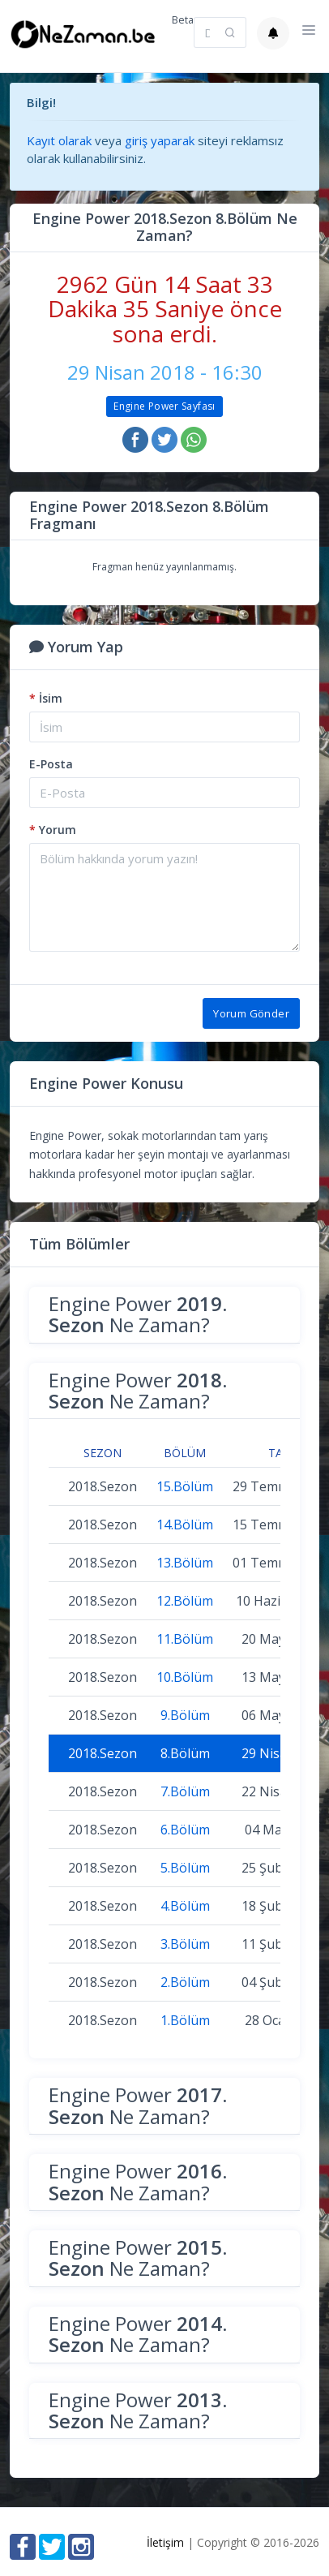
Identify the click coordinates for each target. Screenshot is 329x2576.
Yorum (52, 829)
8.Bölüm (185, 1753)
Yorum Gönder (251, 1013)
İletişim (165, 2542)
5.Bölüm (185, 1868)
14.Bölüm (184, 1524)
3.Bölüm (185, 1944)
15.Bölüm (184, 1486)
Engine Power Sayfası (164, 406)
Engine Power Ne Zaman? (138, 1314)
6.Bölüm (185, 1829)
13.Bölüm (184, 1563)
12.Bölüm (184, 1601)
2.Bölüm (185, 1982)
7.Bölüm (185, 1791)
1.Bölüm (185, 2020)
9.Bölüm (185, 1715)
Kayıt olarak (59, 140)
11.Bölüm (184, 1639)
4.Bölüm (185, 1906)
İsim (45, 698)
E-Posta (51, 764)
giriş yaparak (159, 140)
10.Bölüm (184, 1677)
